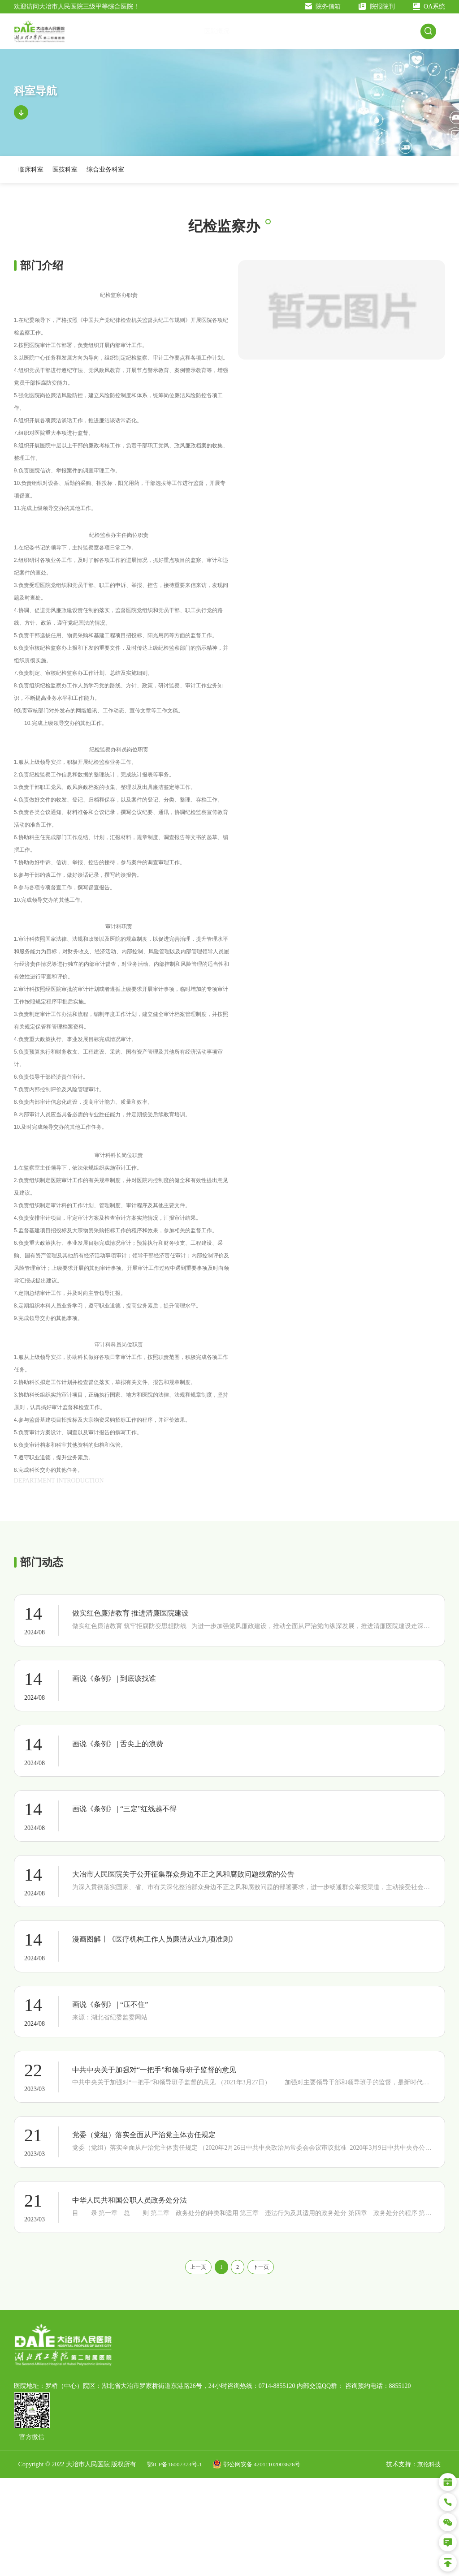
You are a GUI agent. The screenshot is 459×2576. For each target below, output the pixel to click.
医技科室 (65, 179)
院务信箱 (323, 6)
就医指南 (295, 35)
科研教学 (368, 35)
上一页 (188, 2363)
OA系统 (429, 6)
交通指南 (222, 35)
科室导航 (332, 35)
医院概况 (186, 35)
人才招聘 (406, 35)
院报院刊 (376, 6)
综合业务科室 (105, 179)
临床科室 (30, 179)
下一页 (270, 2363)
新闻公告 (259, 35)
